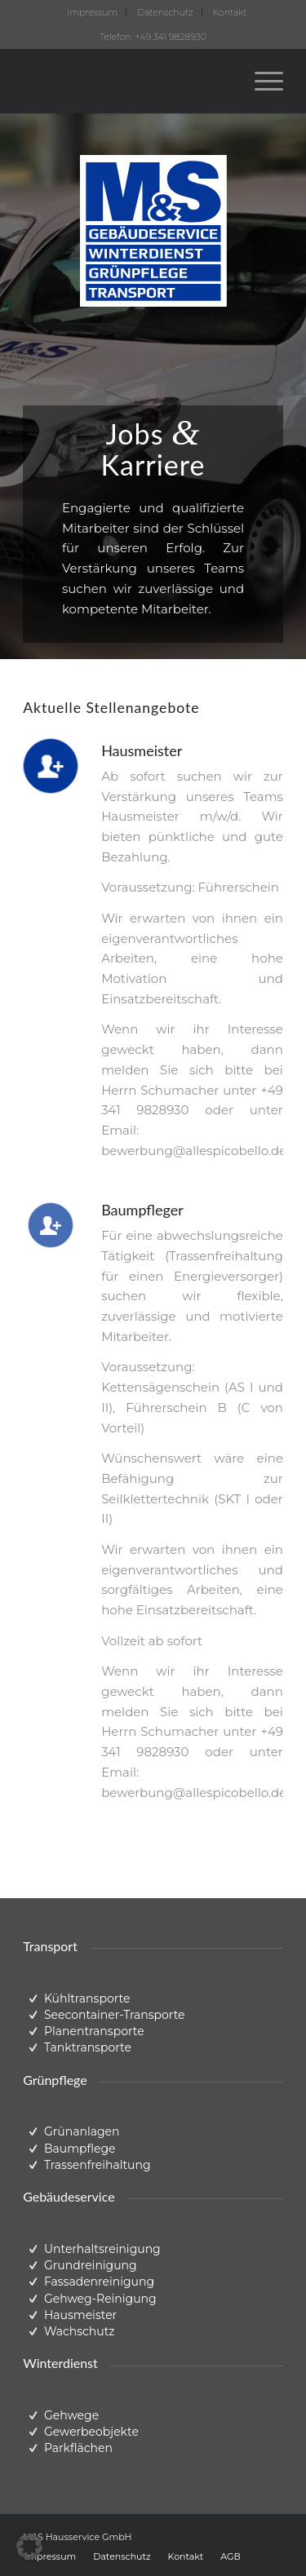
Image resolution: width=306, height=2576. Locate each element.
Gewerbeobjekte (91, 2431)
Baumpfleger (142, 1210)
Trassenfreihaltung (97, 2165)
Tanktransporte (87, 2047)
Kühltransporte (87, 1998)
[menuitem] (92, 12)
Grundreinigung (90, 2265)
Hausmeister (141, 750)
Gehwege (71, 2415)
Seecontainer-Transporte (114, 2014)
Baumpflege (80, 2148)
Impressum (92, 12)
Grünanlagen (82, 2131)
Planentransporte (94, 2031)
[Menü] (260, 80)
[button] (29, 2546)
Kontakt (230, 12)
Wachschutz (79, 2331)
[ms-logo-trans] (127, 80)
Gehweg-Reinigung (100, 2298)
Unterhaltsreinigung (102, 2249)
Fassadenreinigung (99, 2281)
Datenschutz (165, 12)
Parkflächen (78, 2448)
